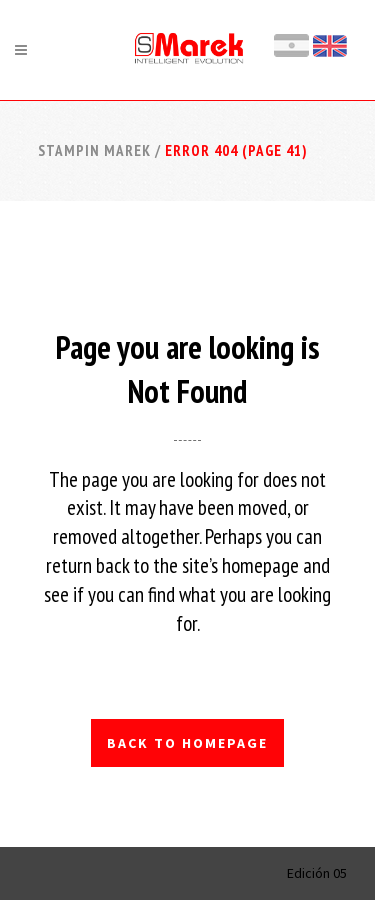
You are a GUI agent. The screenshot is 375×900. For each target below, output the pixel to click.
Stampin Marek (94, 150)
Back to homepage (187, 743)
